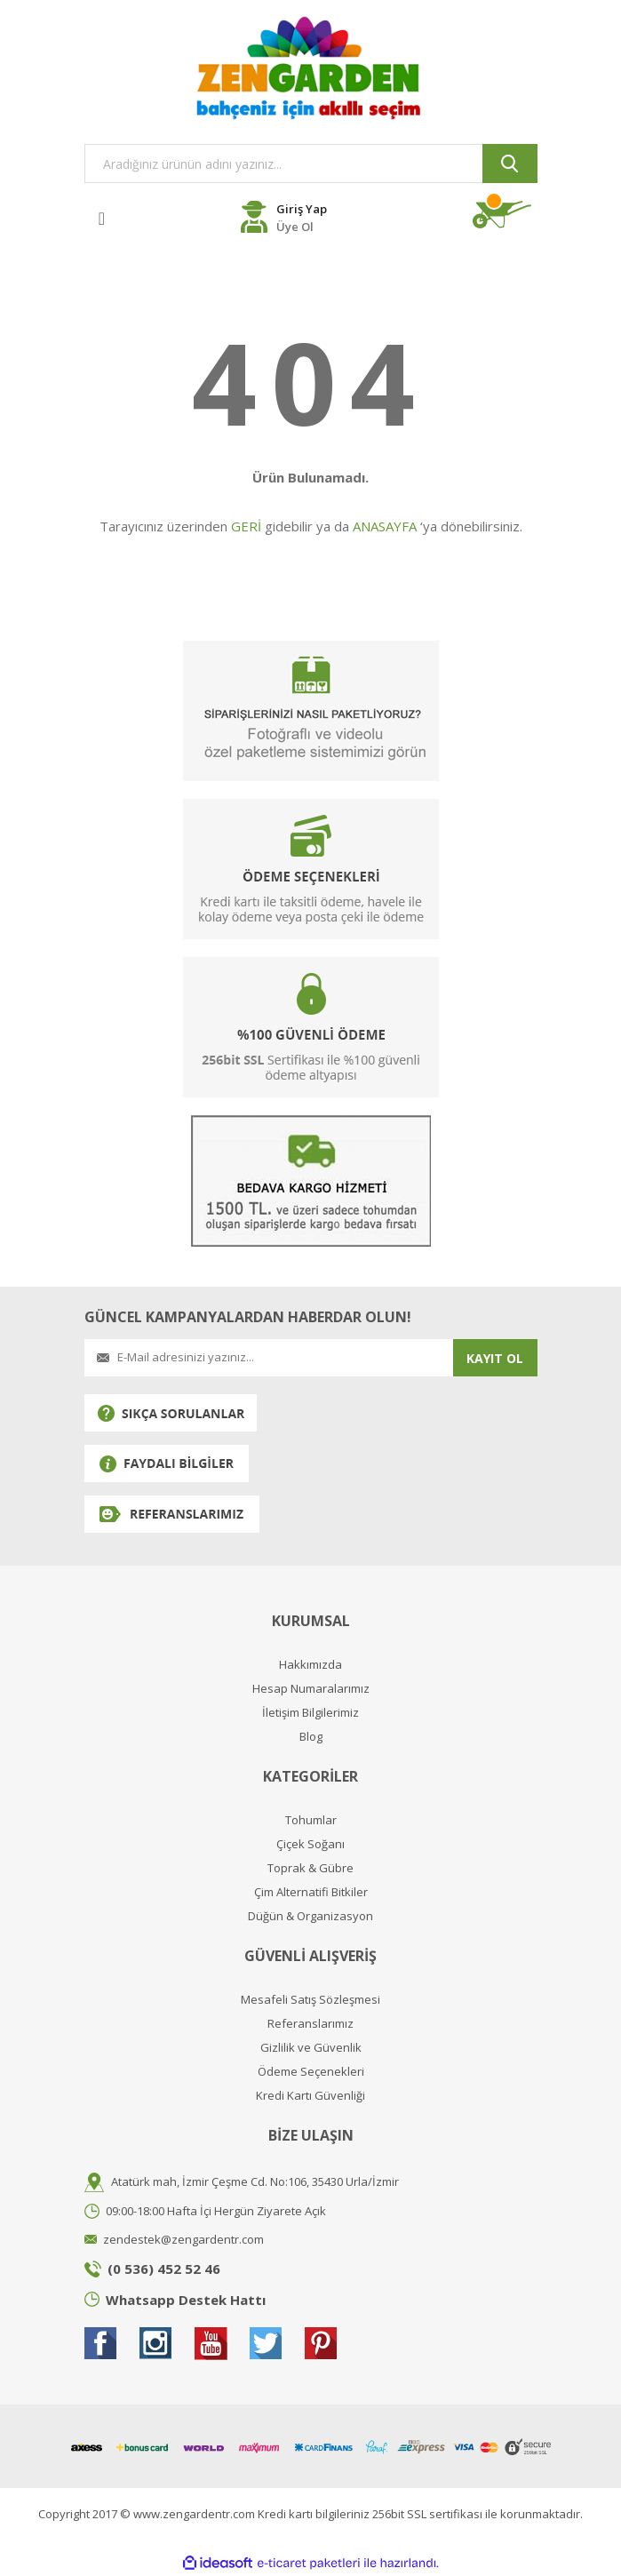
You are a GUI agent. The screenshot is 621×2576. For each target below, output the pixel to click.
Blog (310, 1736)
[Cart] (505, 215)
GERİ (246, 526)
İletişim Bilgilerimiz (310, 1712)
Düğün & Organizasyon (310, 1916)
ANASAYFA (385, 526)
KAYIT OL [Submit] (494, 1358)
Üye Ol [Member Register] (295, 227)
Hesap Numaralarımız (311, 1688)
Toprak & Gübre (310, 1868)
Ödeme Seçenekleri (311, 2071)
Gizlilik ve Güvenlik (311, 2047)
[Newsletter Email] (268, 1357)
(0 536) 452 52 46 (163, 2268)
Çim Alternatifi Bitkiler (311, 1892)
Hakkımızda (310, 1664)
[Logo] (311, 67)
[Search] (310, 163)
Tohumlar (311, 1820)
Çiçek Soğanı (310, 1844)
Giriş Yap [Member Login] (301, 209)
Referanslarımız (310, 2023)
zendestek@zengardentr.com (183, 2239)
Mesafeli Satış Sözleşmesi (310, 1999)
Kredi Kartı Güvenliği (310, 2095)
